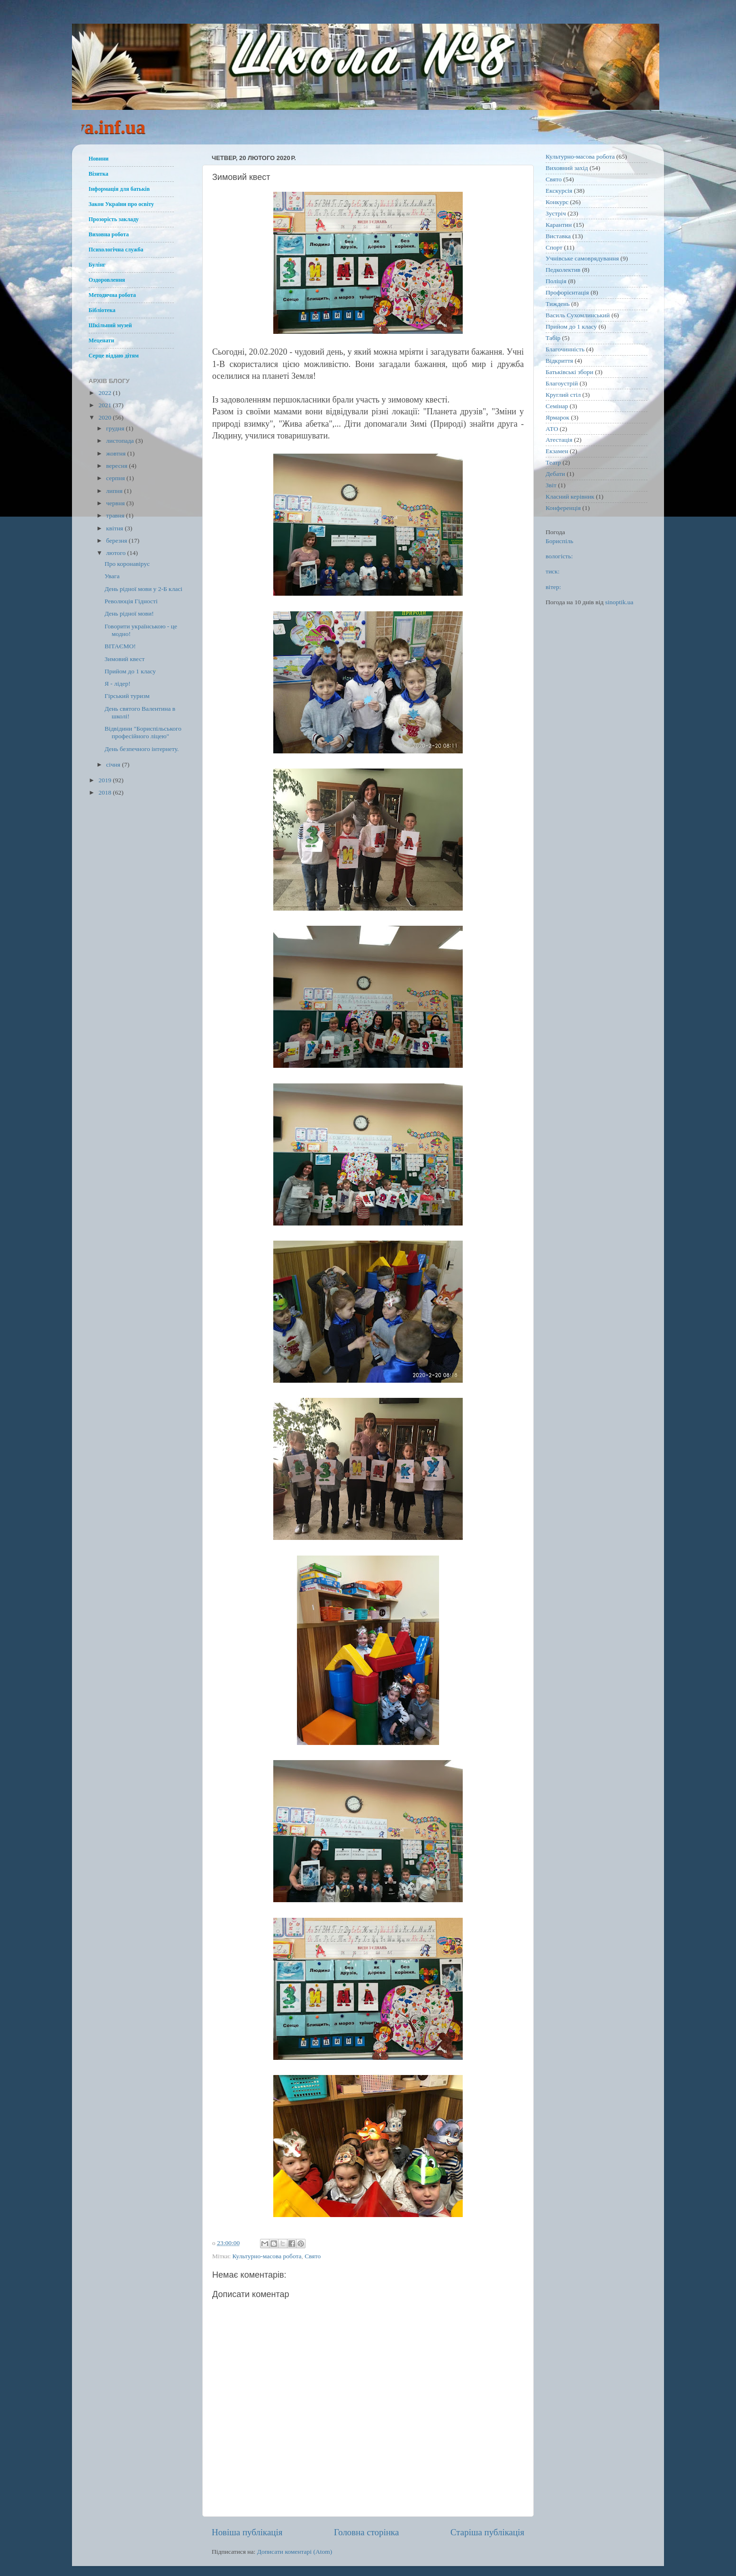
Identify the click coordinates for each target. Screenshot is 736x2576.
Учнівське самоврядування (582, 258)
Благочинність (565, 349)
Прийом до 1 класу (130, 671)
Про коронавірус (127, 563)
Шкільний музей (110, 325)
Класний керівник (570, 496)
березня (117, 540)
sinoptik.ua (619, 602)
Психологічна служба (116, 249)
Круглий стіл (563, 394)
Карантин (559, 224)
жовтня (116, 453)
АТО (552, 428)
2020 (106, 417)
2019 (106, 780)
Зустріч (556, 213)
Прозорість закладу (114, 219)
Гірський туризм (127, 695)
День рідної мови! (129, 613)
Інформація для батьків (119, 189)
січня (114, 764)
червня (116, 503)
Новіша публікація (247, 2532)
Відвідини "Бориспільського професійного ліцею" (143, 732)
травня (116, 515)
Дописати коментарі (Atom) (294, 2551)
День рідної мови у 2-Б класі (143, 588)
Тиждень (558, 303)
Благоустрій (562, 383)
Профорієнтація (567, 292)
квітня (115, 528)
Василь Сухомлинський (578, 315)
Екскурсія (559, 190)
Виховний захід (567, 167)
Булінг (97, 264)
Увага (112, 576)
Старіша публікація (487, 2532)
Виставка (558, 236)
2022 (106, 392)
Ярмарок (557, 417)
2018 (106, 792)
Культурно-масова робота (267, 2256)
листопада (120, 440)
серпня (116, 478)
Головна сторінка (366, 2532)
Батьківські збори (569, 372)
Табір (553, 337)
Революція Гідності (131, 601)
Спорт (554, 247)
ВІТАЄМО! (120, 646)
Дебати (555, 473)
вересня (117, 465)
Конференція (563, 507)
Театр (553, 462)
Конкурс (557, 202)
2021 (106, 405)
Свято (313, 2256)
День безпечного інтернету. (142, 748)
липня (115, 490)
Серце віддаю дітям (114, 355)
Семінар (557, 406)
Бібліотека (102, 310)
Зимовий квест (125, 658)
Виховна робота (109, 234)
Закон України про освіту (121, 204)
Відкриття (559, 360)
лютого (116, 552)
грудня (116, 428)
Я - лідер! (118, 683)
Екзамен (557, 451)
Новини (98, 158)
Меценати (101, 340)
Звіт (551, 485)
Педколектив (563, 269)
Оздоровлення (107, 280)
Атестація (559, 439)
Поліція (556, 281)
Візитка (98, 173)
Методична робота (112, 295)
